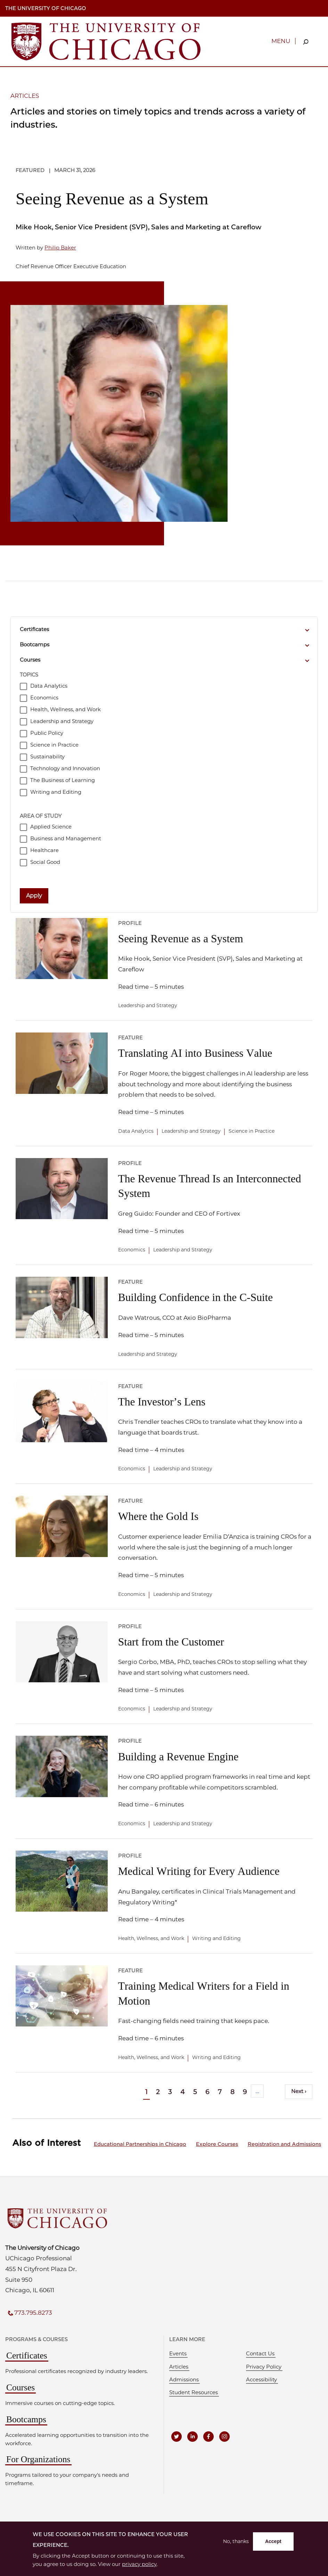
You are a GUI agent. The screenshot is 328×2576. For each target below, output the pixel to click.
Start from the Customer (171, 1642)
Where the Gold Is (158, 1516)
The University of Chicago (45, 8)
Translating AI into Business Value (195, 1053)
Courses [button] (30, 660)
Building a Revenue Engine (178, 1757)
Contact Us (260, 2353)
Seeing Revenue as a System (112, 198)
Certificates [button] (34, 629)
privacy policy (139, 2564)
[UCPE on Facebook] (208, 2436)
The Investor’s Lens (162, 1402)
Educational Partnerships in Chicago (140, 2144)
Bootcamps (26, 2419)
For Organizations (38, 2459)
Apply (34, 895)
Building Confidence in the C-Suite (195, 1297)
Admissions (184, 2380)
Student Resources (193, 2392)
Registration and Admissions (284, 2144)
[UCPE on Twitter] (176, 2436)
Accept (273, 2541)
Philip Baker (60, 248)
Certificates (26, 2355)
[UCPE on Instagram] (224, 2436)
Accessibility (261, 2380)
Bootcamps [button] (34, 644)
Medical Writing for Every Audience (199, 1871)
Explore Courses (217, 2144)
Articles (178, 2367)
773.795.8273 (33, 2312)
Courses (20, 2387)
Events (178, 2353)
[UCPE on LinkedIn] (192, 2436)
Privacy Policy (263, 2367)
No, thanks (236, 2541)
